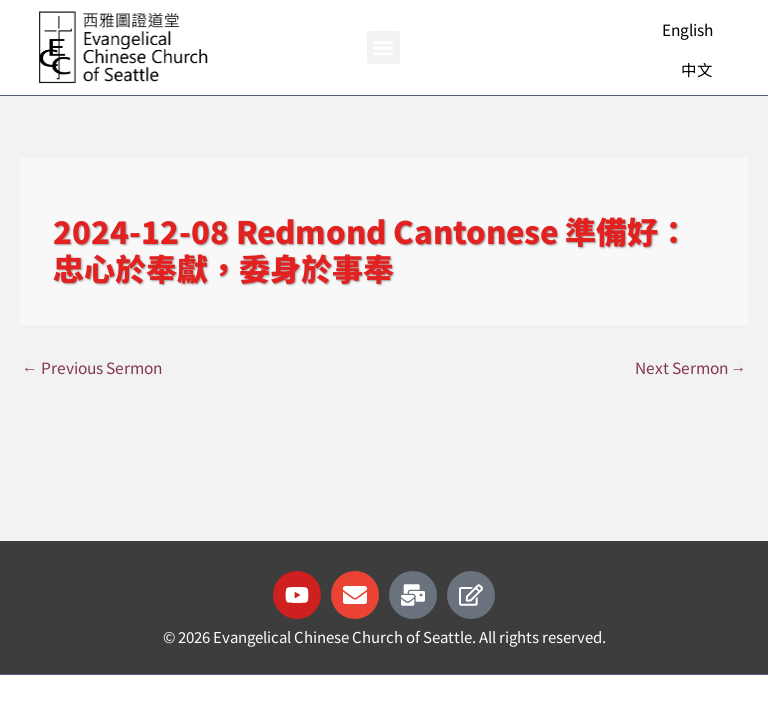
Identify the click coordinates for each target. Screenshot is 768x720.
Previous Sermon (92, 367)
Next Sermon (691, 367)
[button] (383, 47)
